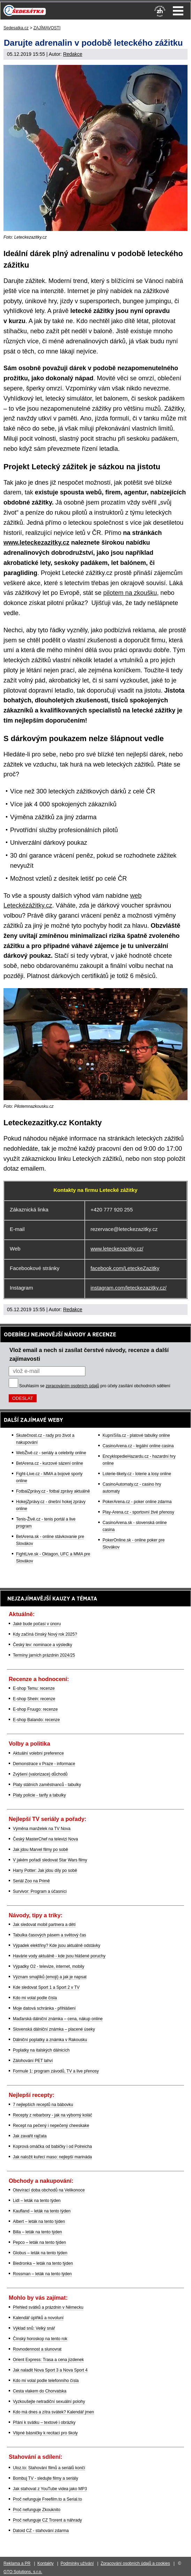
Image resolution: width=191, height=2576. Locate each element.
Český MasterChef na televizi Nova (45, 1839)
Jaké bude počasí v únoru (37, 1623)
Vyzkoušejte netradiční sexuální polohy (49, 2401)
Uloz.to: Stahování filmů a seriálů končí (49, 2467)
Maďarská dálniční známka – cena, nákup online (58, 2018)
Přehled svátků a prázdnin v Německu (48, 2307)
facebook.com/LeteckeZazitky (125, 1268)
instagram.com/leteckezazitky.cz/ (129, 1288)
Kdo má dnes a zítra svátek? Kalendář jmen (53, 2412)
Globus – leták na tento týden (40, 2252)
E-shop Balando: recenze (36, 1719)
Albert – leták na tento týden (39, 2221)
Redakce (72, 54)
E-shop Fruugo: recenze (35, 1709)
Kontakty (45, 2563)
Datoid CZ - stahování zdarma (41, 2530)
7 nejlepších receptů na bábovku (43, 2104)
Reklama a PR (16, 2563)
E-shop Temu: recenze (34, 1688)
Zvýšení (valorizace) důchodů (40, 1774)
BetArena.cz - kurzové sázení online (49, 1463)
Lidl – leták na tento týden (37, 2200)
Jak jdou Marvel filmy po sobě (40, 1849)
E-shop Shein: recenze (34, 1698)
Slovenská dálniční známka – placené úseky (54, 2029)
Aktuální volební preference (38, 1753)
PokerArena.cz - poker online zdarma (136, 1501)
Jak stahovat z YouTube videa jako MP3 (50, 2488)
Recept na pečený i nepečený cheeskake (51, 2125)
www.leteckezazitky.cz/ (117, 1249)
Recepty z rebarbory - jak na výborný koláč (52, 2115)
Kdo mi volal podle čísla (35, 1997)
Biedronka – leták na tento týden (43, 2263)
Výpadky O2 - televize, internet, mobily (48, 1966)
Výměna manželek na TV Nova (41, 1828)
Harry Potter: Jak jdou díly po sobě (45, 1870)
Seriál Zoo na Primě (31, 1881)
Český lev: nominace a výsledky (42, 1644)
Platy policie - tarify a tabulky (39, 1795)
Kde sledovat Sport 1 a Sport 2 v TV (46, 1987)
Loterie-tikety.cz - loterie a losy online (136, 1473)
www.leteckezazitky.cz (36, 542)
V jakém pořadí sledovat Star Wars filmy (50, 1860)
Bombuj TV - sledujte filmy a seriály (45, 2478)
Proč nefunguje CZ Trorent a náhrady (47, 2520)
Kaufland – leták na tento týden (41, 2211)
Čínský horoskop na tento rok (40, 2338)
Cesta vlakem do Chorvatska (39, 2391)
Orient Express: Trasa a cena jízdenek (48, 2359)
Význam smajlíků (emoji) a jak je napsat (49, 1976)
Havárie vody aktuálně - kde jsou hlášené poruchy (59, 1956)
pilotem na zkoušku (130, 592)
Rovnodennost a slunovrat (37, 2349)
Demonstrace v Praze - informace (44, 1763)
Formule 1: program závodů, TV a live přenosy (56, 2071)
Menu (178, 10)
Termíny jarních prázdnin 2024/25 (44, 1655)
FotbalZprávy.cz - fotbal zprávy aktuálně (53, 1491)
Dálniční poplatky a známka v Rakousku (50, 2039)
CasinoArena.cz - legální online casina (138, 1445)
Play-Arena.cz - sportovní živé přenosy (138, 1512)
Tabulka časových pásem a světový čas (49, 1935)
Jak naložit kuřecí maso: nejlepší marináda (52, 2157)
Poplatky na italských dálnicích (41, 2050)
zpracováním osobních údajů (72, 1385)
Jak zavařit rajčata (30, 2136)
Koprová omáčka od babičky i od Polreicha (52, 2146)
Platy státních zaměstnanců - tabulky (47, 1784)
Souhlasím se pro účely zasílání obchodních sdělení (94, 1385)
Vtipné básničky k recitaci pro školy (45, 2433)
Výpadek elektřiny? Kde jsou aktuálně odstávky (56, 1945)
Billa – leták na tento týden (37, 2232)
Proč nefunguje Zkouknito (36, 2509)
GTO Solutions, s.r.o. (22, 2571)
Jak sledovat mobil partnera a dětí (44, 1924)
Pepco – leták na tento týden (39, 2242)
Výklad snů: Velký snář (34, 2328)
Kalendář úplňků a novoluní (38, 2317)
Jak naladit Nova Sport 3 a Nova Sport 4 (50, 2370)
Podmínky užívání (77, 2563)
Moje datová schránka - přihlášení (44, 2008)
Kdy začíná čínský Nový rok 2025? (45, 1634)
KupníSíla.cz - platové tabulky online (136, 1435)
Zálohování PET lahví (33, 2060)
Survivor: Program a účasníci (40, 1891)
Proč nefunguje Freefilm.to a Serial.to (47, 2499)
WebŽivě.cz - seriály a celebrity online (51, 1452)
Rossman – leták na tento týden (42, 2273)
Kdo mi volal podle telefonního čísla (46, 2380)
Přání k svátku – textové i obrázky (44, 2422)
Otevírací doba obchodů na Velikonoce (49, 2190)
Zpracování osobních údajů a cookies (135, 2563)
